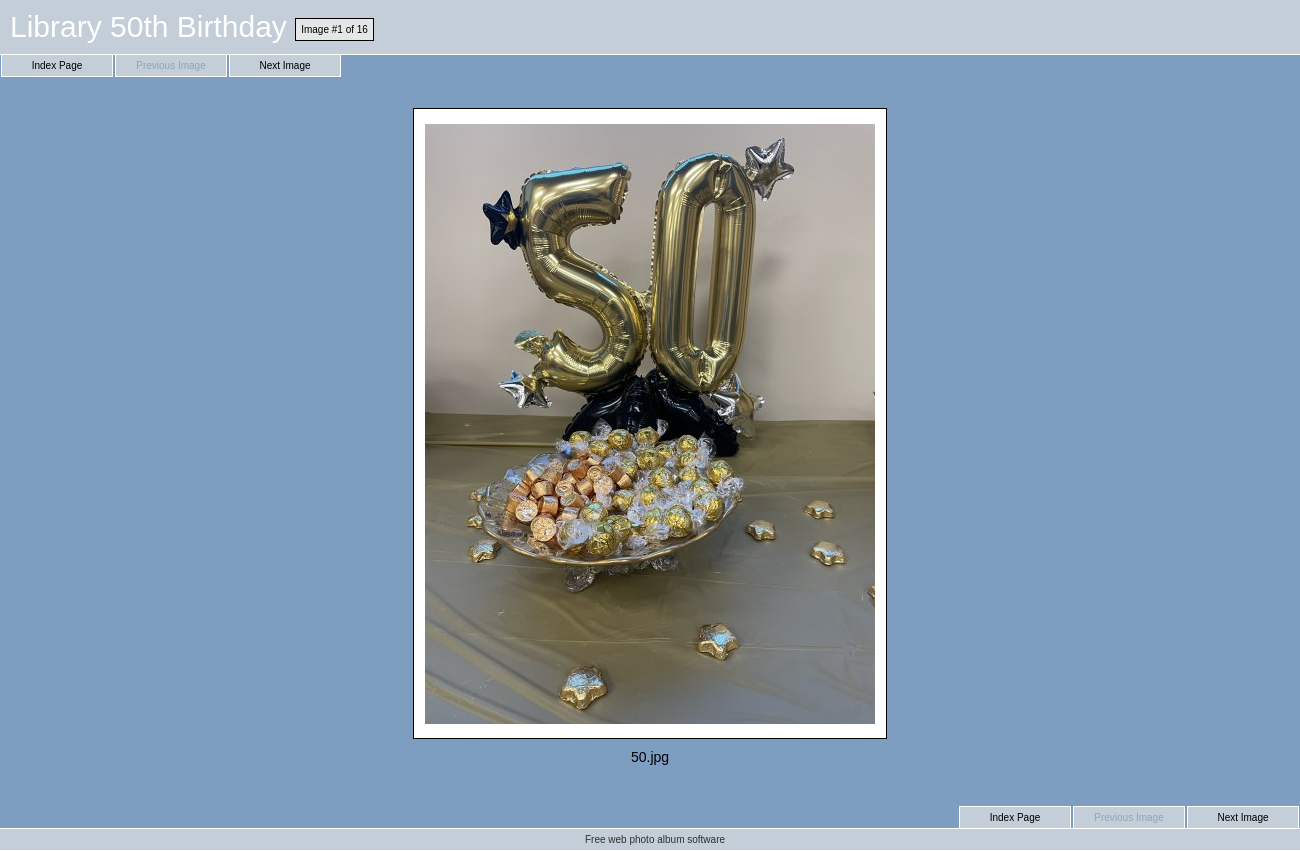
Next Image (284, 65)
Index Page (57, 65)
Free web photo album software (655, 839)
